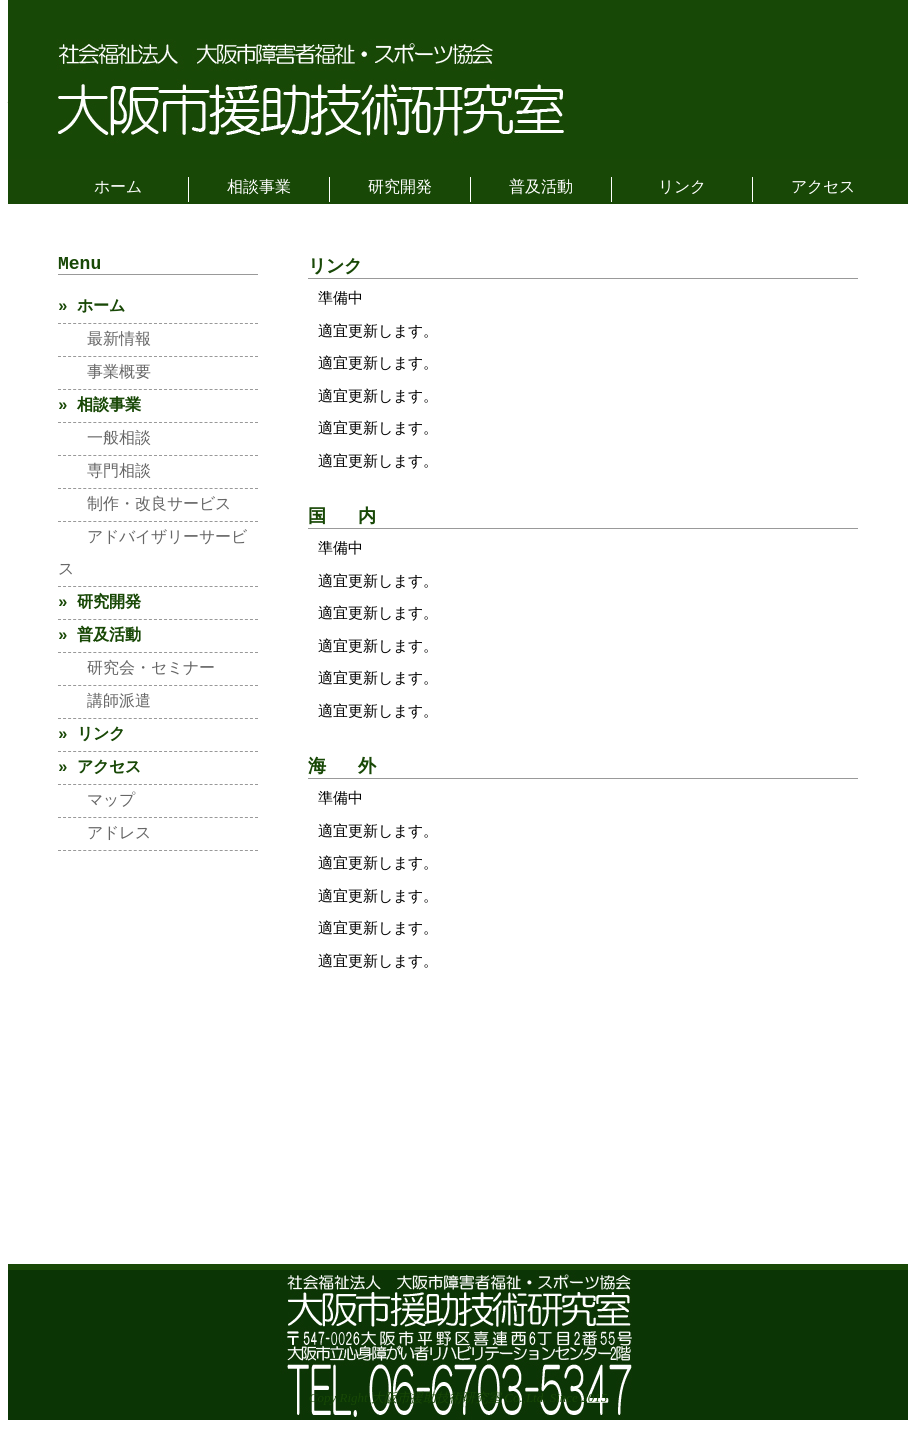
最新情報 (104, 344)
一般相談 (104, 443)
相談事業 (259, 188)
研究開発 (400, 188)
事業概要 (104, 377)
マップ (96, 805)
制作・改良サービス (144, 509)
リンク (682, 188)
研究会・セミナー (136, 673)
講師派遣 (104, 706)
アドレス (104, 838)
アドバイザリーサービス (152, 558)
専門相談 (104, 476)
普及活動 (541, 188)
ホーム (118, 188)
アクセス (823, 188)
